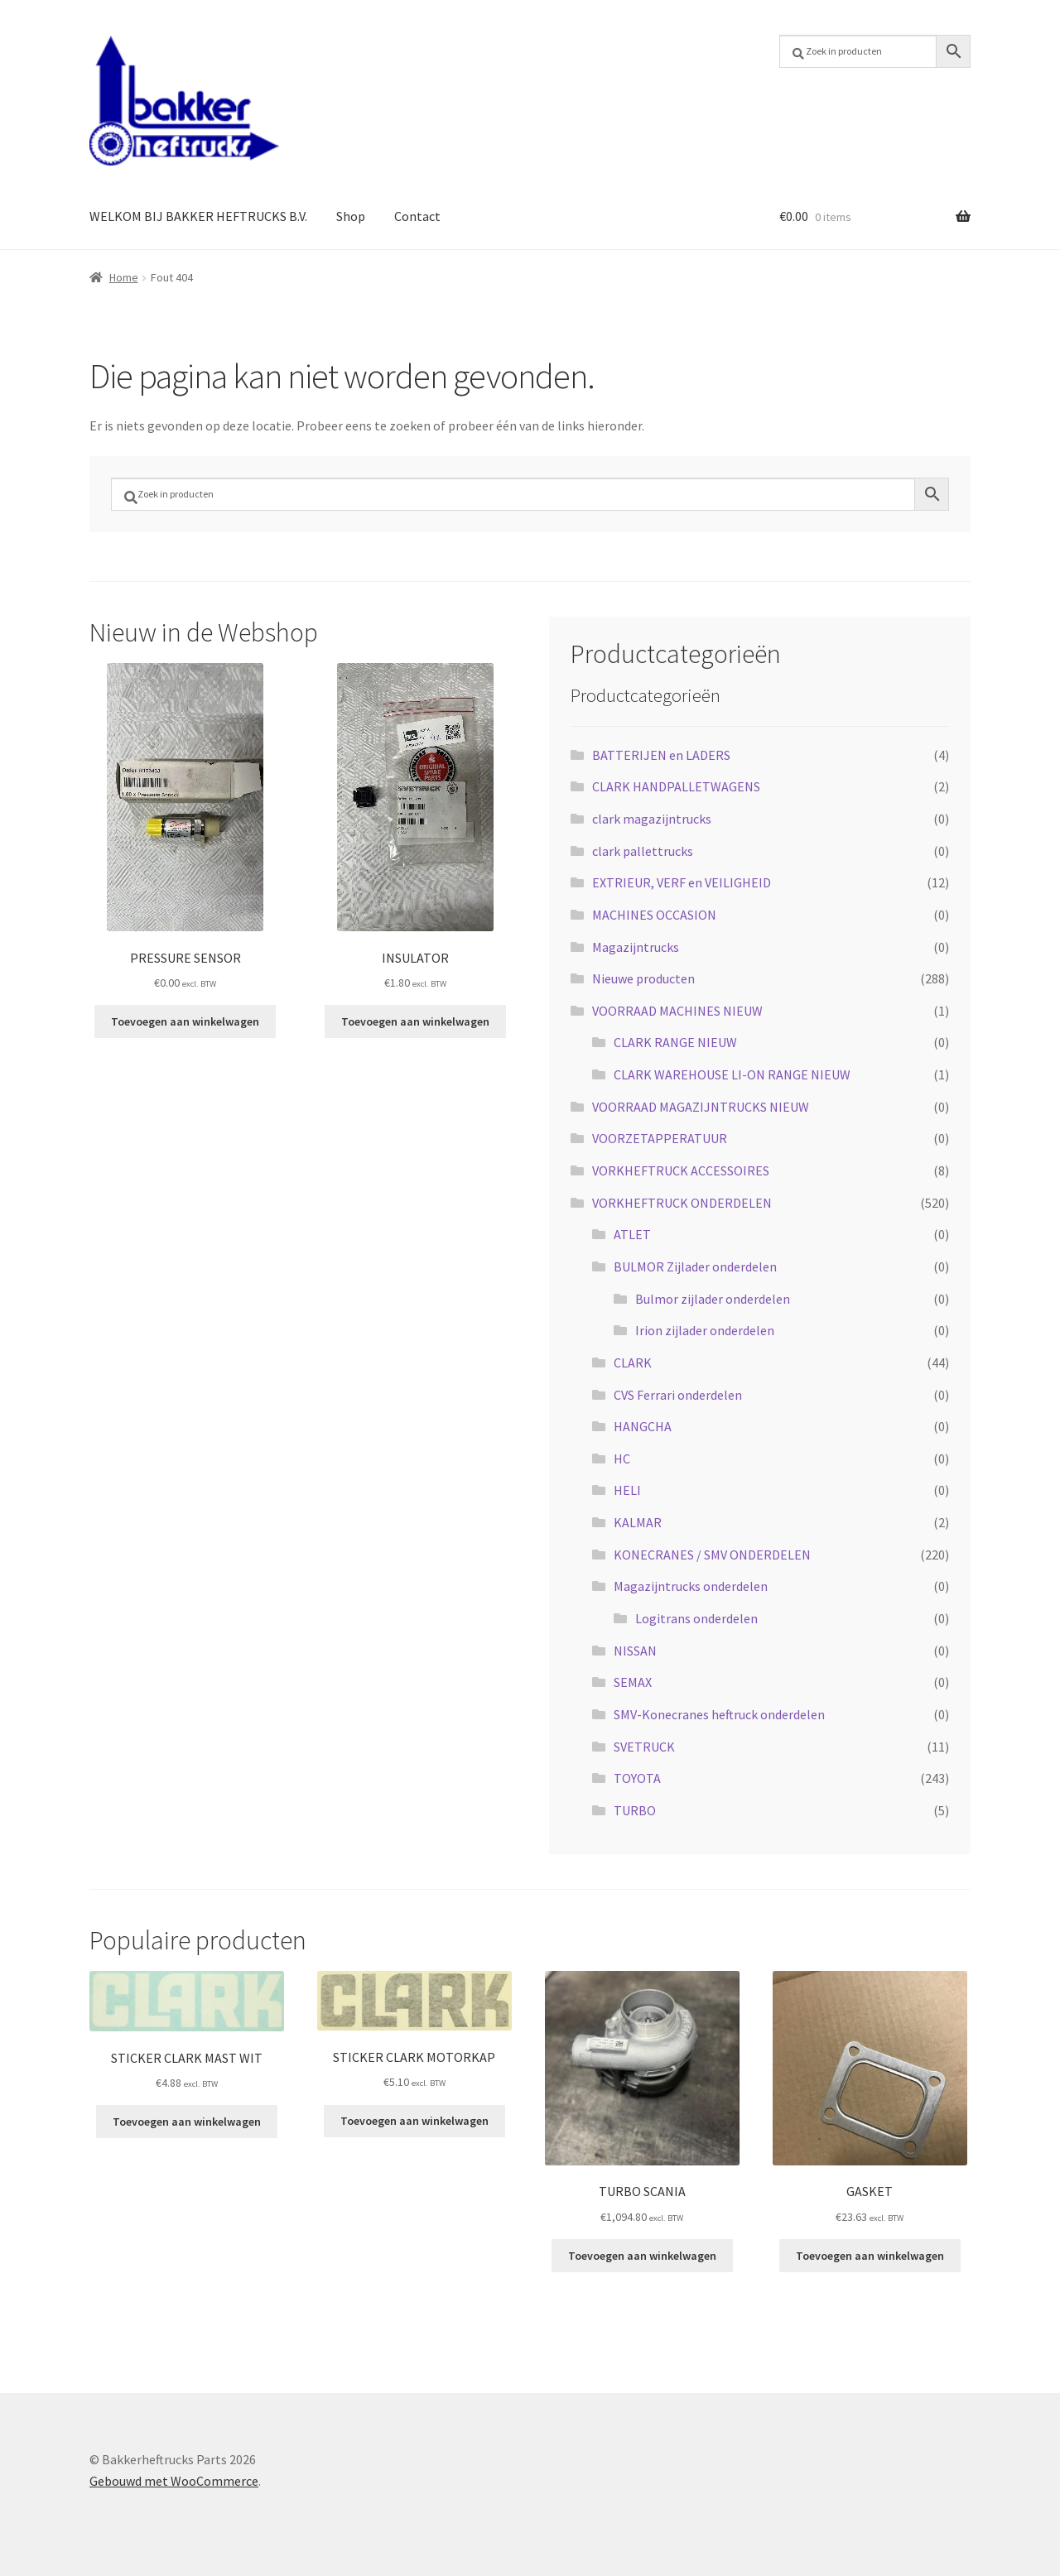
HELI (627, 1490)
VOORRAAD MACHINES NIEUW (677, 1010)
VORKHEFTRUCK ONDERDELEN (682, 1202)
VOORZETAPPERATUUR (659, 1138)
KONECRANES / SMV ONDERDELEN (712, 1554)
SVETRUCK (644, 1746)
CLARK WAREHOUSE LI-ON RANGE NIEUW (732, 1074)
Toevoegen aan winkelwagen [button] (185, 1021)
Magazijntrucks (635, 947)
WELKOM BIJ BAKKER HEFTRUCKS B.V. (198, 216)
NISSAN (635, 1650)
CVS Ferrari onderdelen (678, 1395)
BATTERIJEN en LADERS (661, 755)
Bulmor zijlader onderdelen (712, 1298)
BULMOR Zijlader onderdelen (695, 1266)
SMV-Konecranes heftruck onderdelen (719, 1714)
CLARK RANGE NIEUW (675, 1042)
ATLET (632, 1234)
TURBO (635, 1810)
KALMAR (638, 1522)
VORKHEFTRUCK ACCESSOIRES (680, 1170)
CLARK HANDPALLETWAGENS (676, 786)
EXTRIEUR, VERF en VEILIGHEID (681, 882)
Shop (350, 216)
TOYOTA (637, 1778)
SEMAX (633, 1682)
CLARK (633, 1362)
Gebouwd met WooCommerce (173, 2481)
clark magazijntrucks (651, 818)
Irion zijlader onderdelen (704, 1330)
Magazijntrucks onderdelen (691, 1586)
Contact (417, 216)
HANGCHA (643, 1426)
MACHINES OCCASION (654, 914)
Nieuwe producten (643, 978)
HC (622, 1458)
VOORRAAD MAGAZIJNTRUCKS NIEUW (700, 1106)
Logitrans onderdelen (696, 1618)
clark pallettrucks (642, 851)
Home (123, 277)
